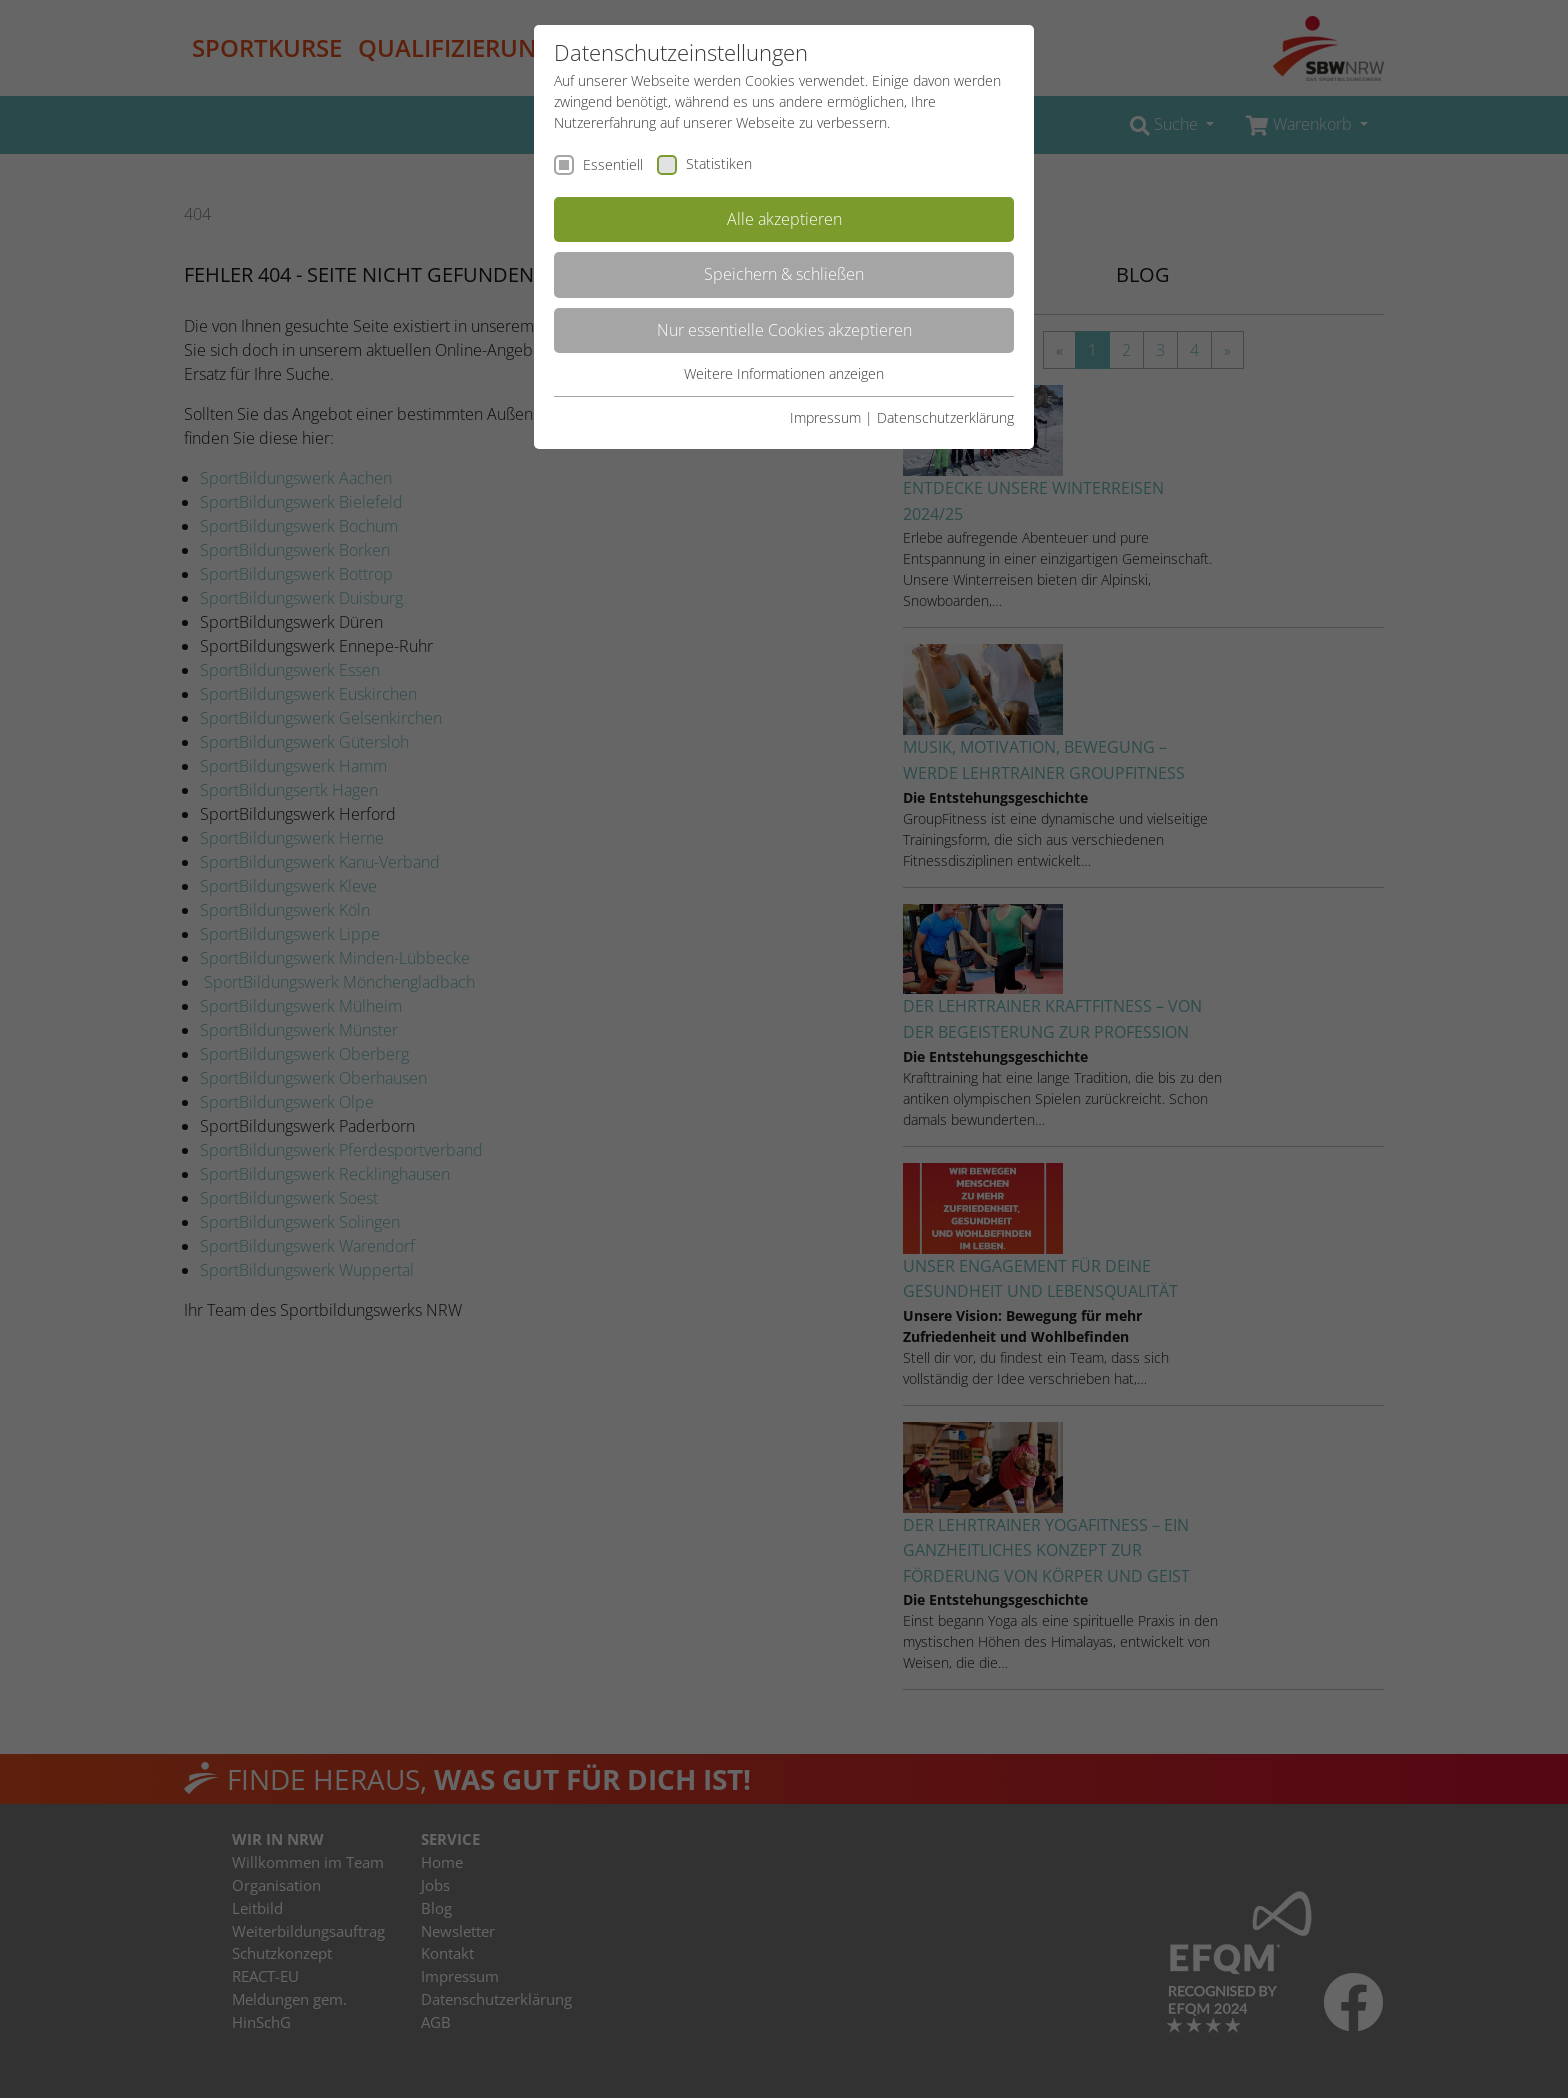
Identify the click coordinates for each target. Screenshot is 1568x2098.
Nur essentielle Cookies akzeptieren (784, 330)
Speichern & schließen (784, 274)
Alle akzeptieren (784, 219)
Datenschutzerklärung (945, 417)
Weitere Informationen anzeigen (784, 373)
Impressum (825, 417)
